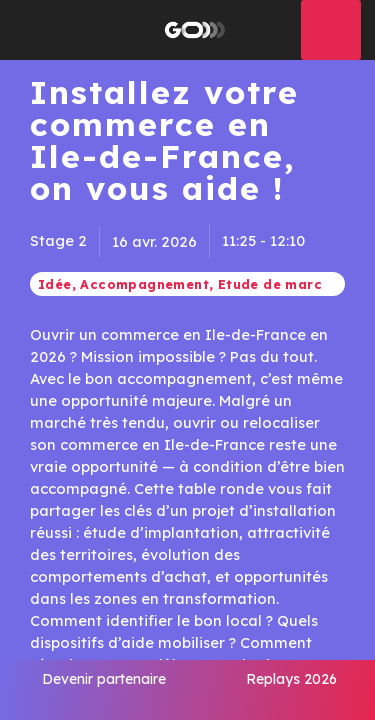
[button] (30, 30)
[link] (104, 690)
